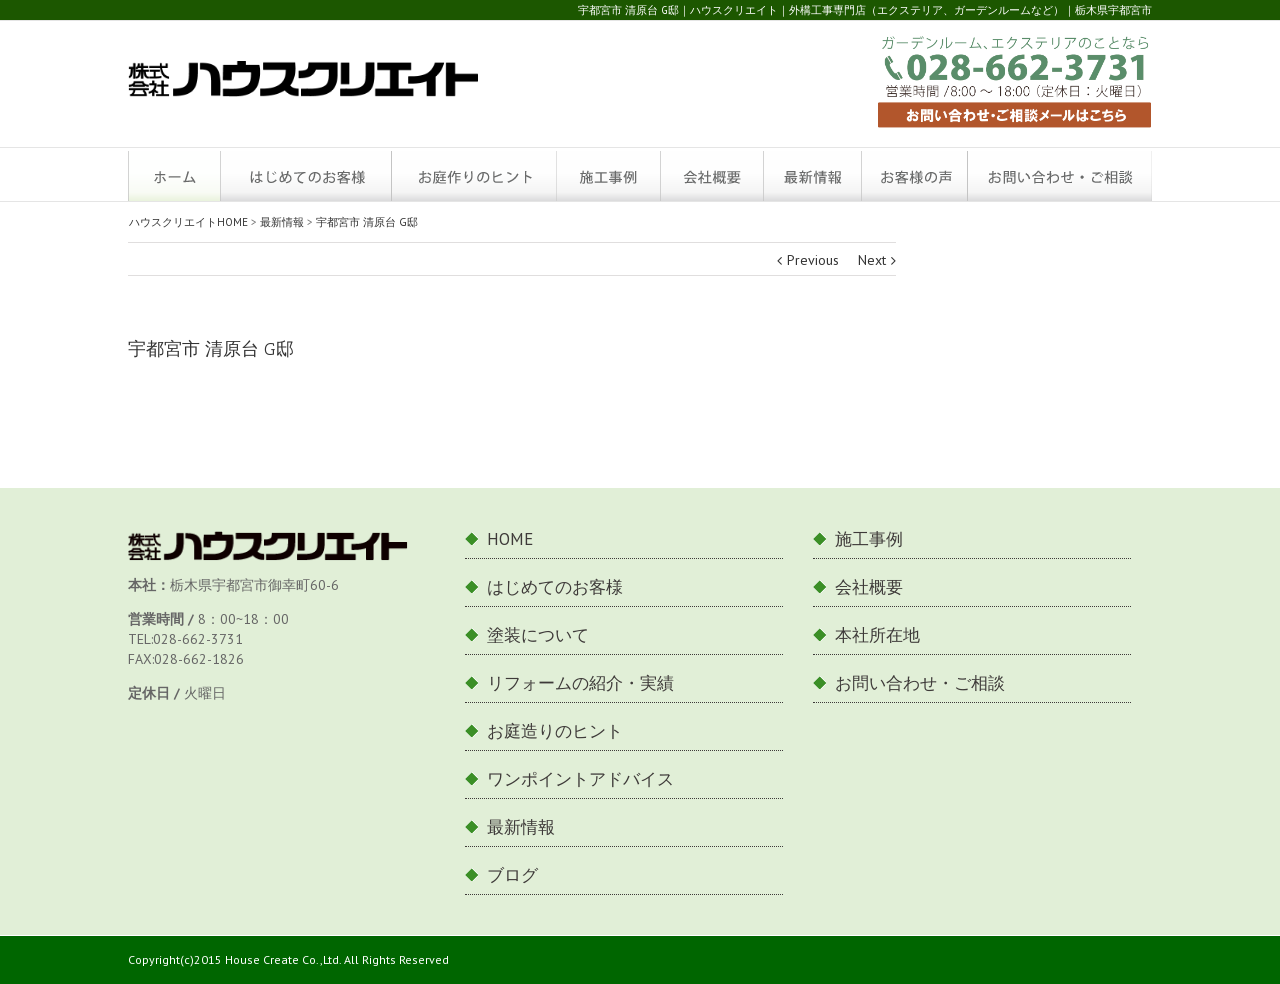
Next (872, 260)
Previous (813, 260)
